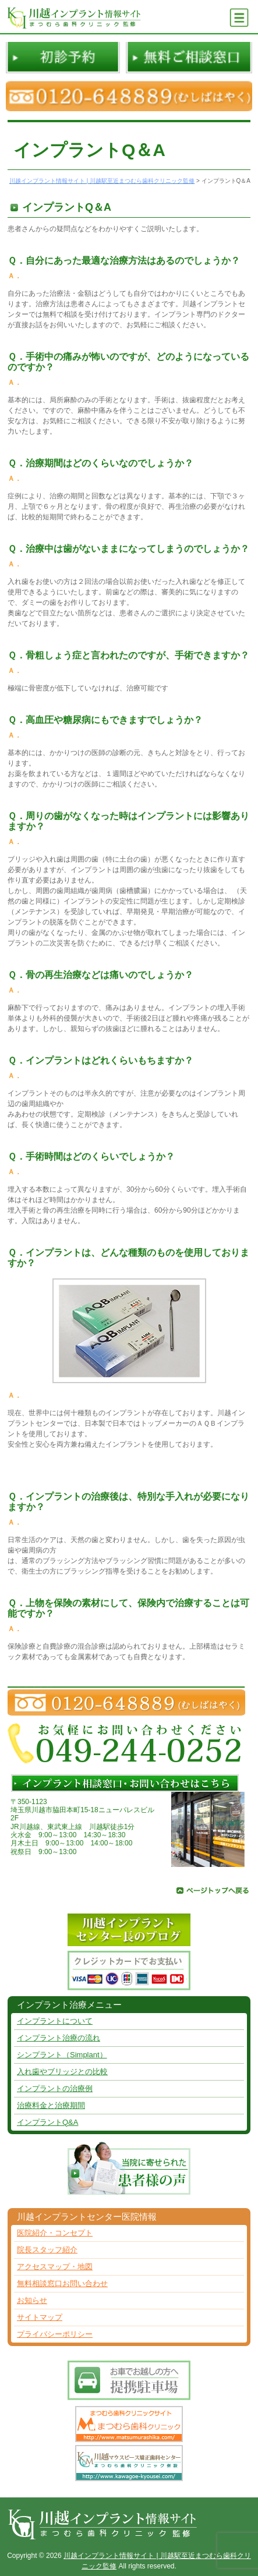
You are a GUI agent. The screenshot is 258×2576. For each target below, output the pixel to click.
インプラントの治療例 (55, 2088)
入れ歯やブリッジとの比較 (62, 2071)
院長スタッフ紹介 (47, 2249)
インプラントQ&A (47, 2122)
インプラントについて (55, 2021)
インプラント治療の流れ (58, 2037)
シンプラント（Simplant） (62, 2054)
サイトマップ (39, 2317)
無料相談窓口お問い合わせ (62, 2283)
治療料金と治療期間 (51, 2105)
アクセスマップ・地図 (55, 2266)
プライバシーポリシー (55, 2334)
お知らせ (32, 2300)
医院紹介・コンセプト (55, 2232)
